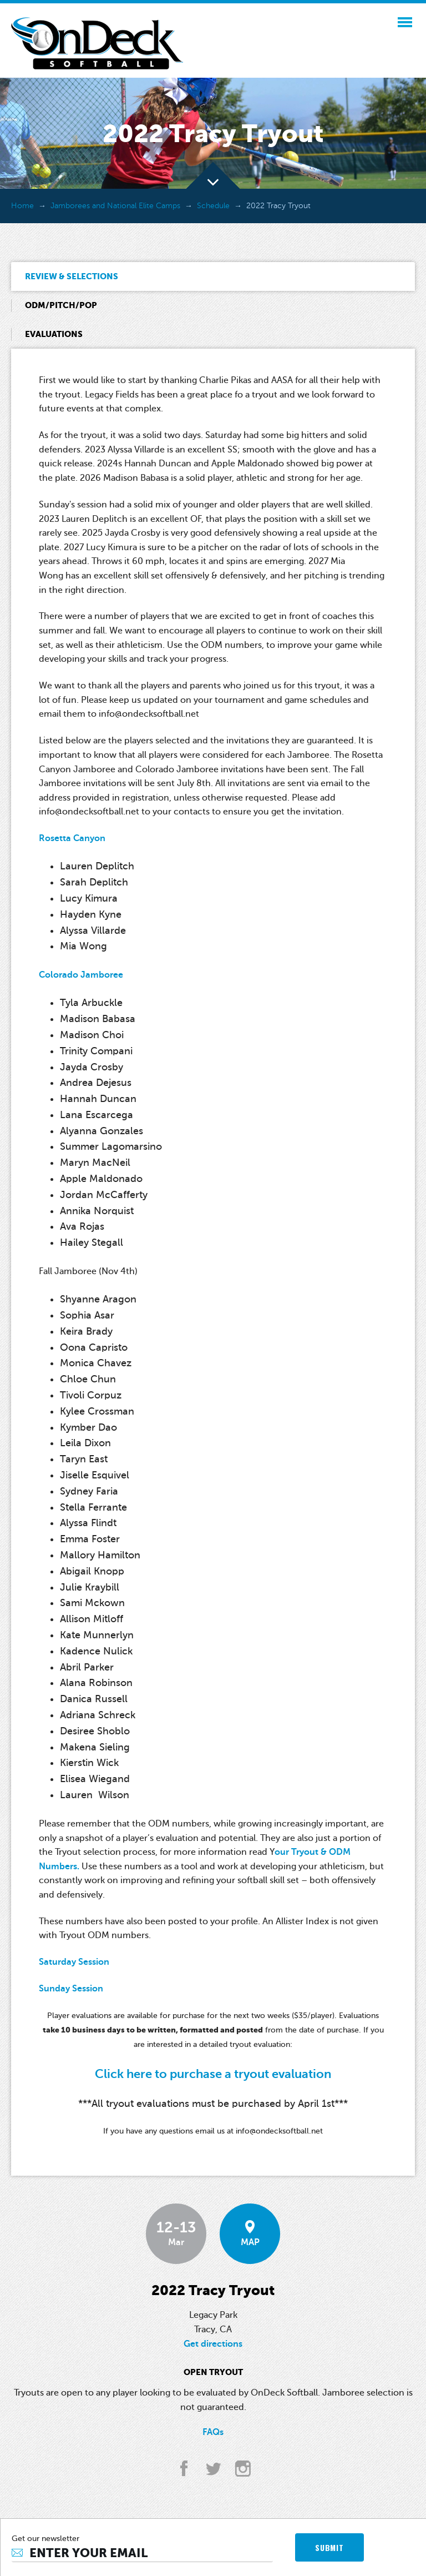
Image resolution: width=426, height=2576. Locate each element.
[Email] (142, 2553)
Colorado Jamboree (81, 975)
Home (22, 206)
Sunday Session (71, 1989)
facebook (184, 2469)
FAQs (213, 2432)
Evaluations (54, 334)
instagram (243, 2469)
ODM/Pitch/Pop (61, 305)
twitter (213, 2469)
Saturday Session (74, 1962)
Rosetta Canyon (72, 838)
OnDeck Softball (97, 43)
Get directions (213, 2344)
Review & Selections (71, 276)
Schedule (213, 206)
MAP (250, 2233)
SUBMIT (329, 2547)
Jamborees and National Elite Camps (115, 206)
